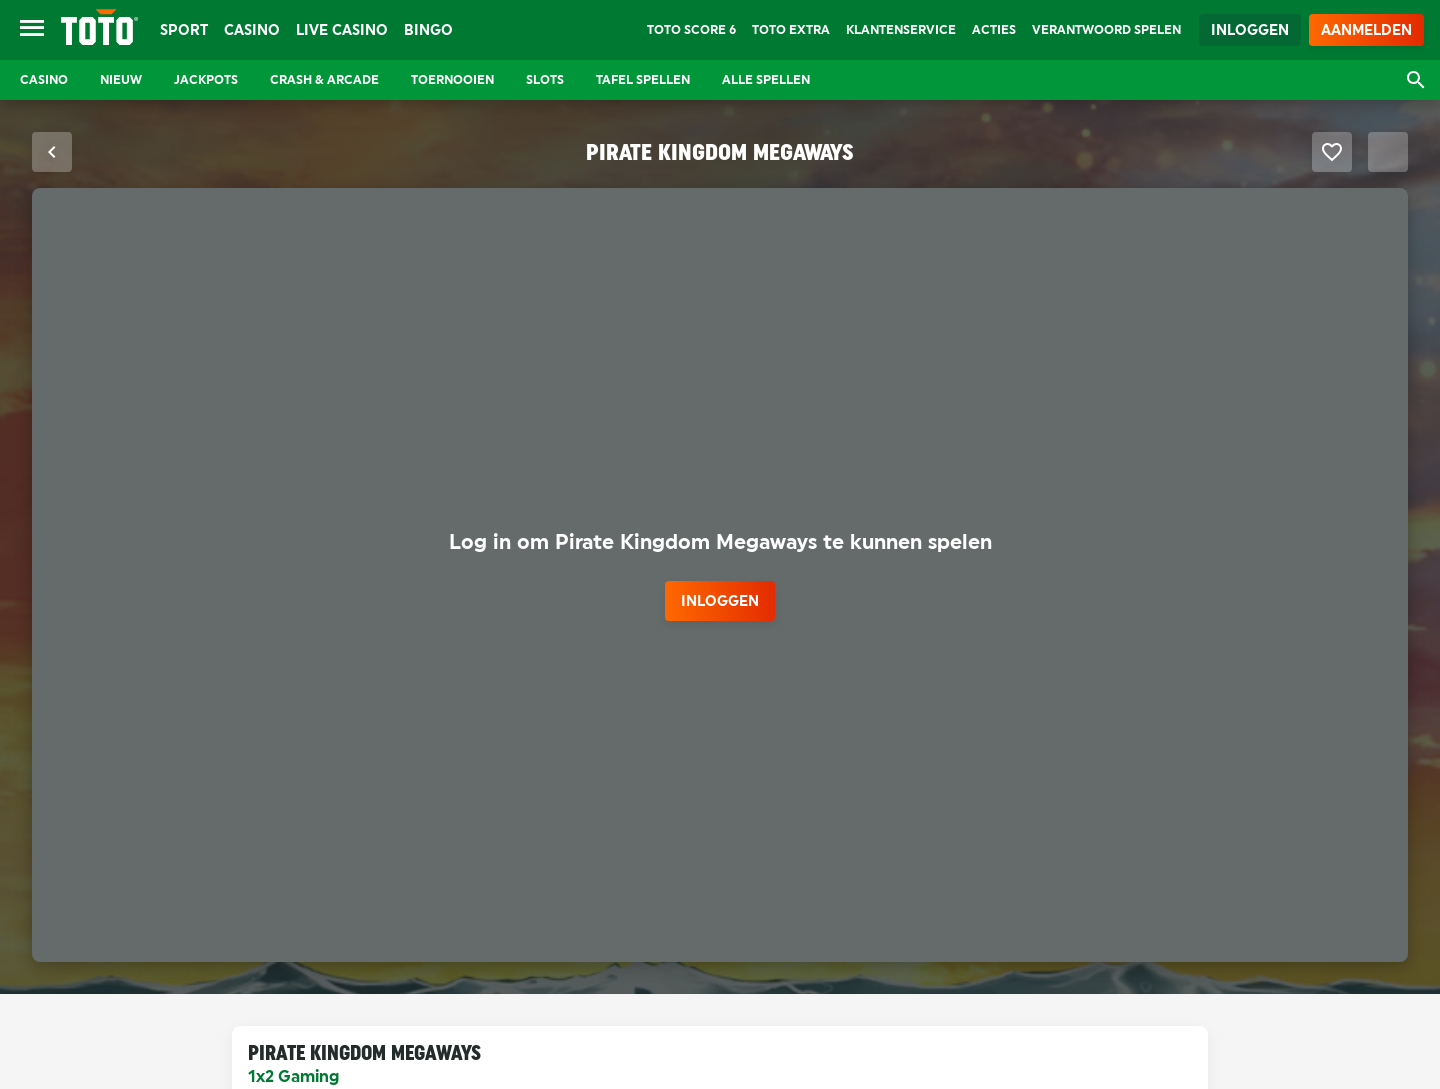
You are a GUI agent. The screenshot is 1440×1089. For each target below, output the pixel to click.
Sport (184, 30)
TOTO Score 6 (691, 30)
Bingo (428, 30)
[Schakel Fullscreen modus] (1388, 152)
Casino (252, 30)
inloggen (720, 601)
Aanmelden (1366, 30)
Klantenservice (901, 30)
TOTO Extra (791, 30)
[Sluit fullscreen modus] (52, 152)
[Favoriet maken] (1332, 152)
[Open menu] (32, 30)
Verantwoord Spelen (1106, 30)
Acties (994, 30)
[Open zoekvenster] (1416, 80)
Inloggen (1250, 30)
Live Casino (342, 30)
